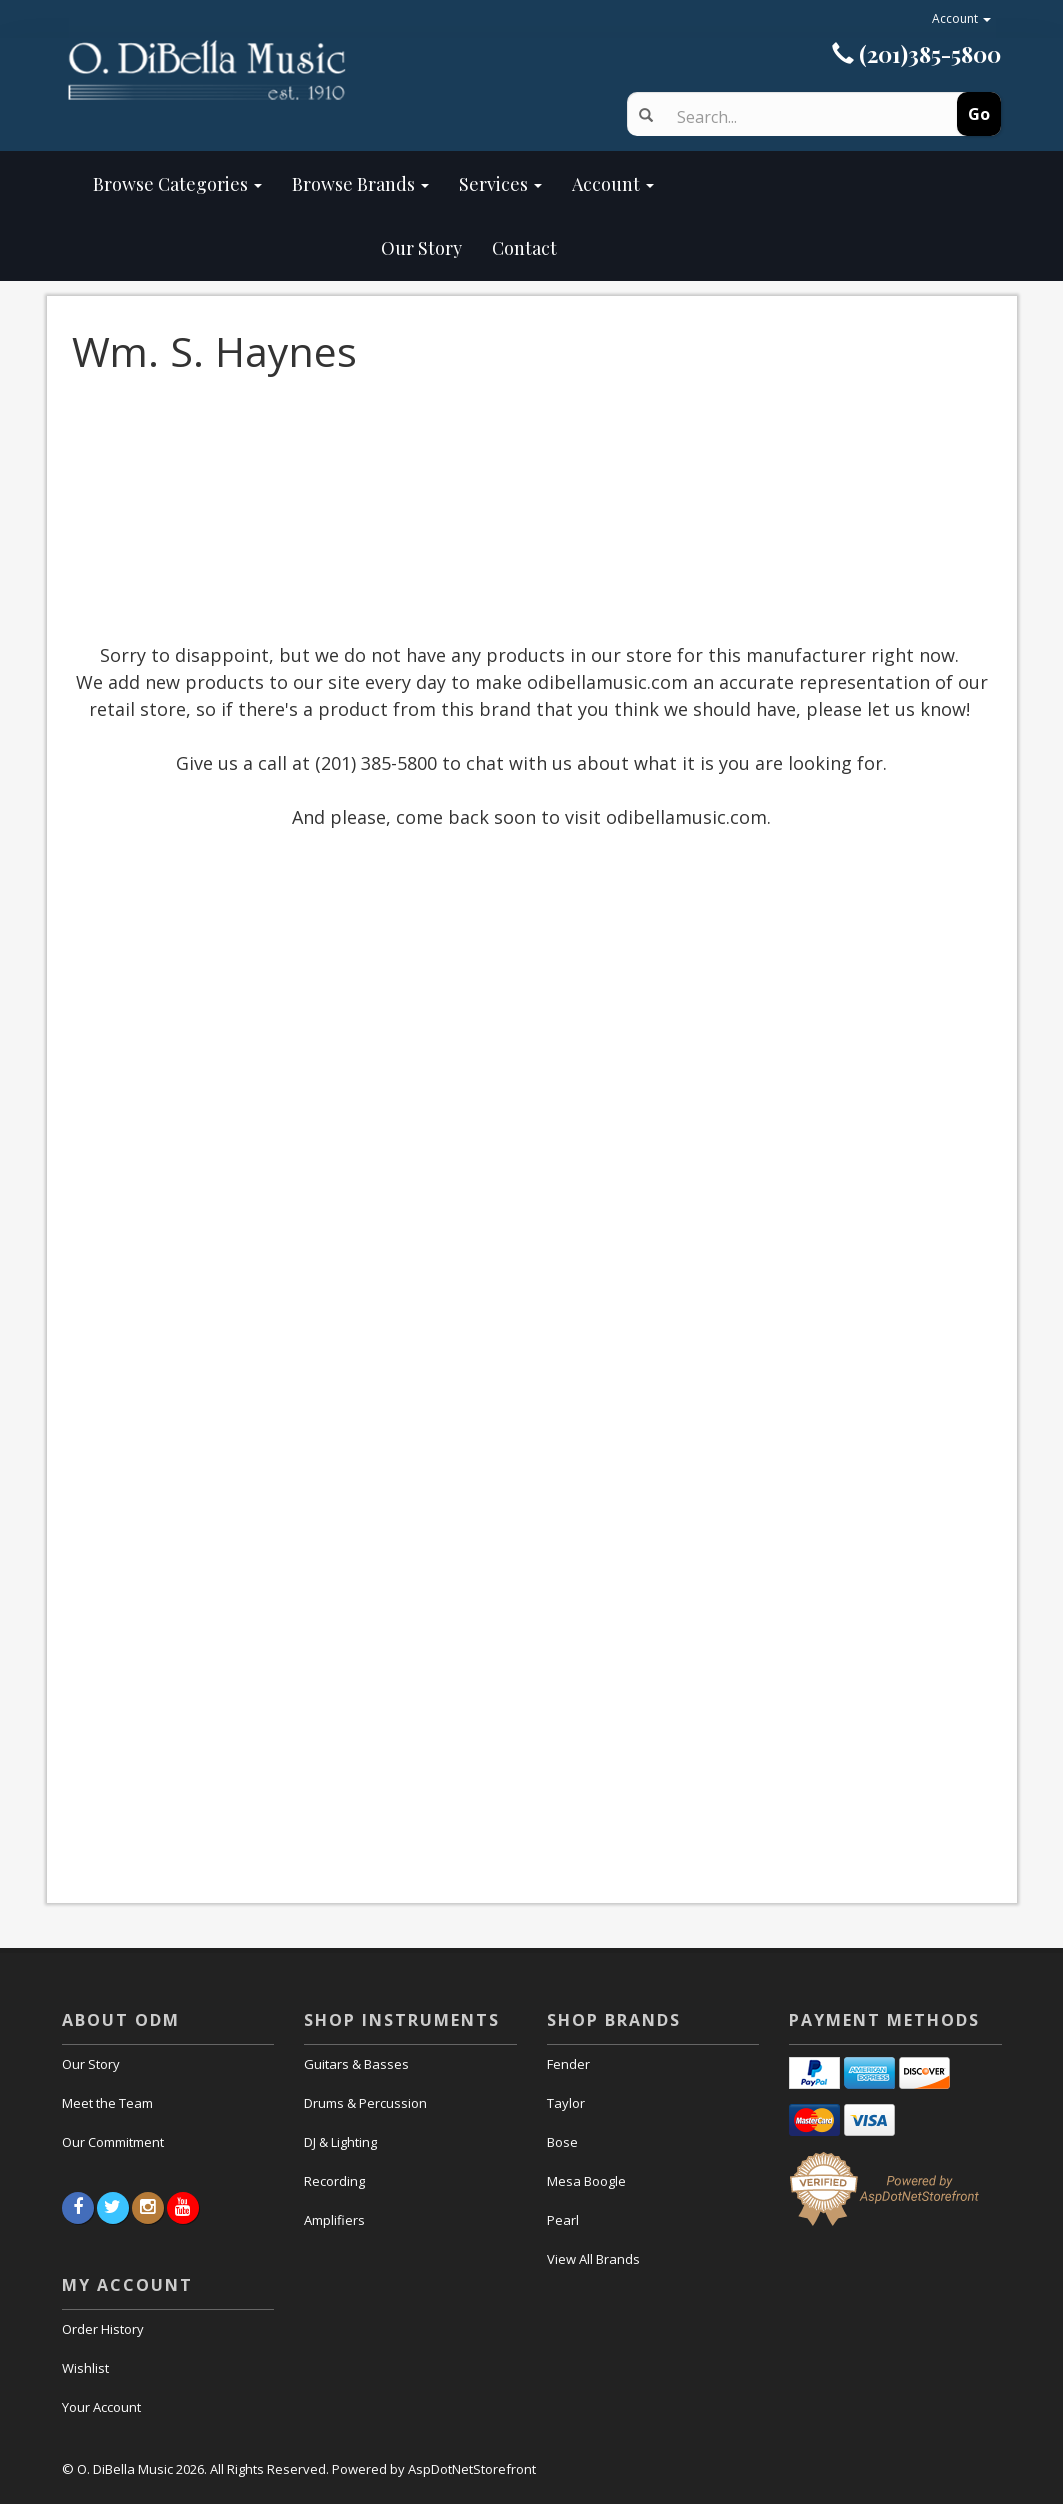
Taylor (566, 2103)
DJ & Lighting (340, 2142)
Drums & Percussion (365, 2103)
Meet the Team (107, 2103)
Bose (562, 2142)
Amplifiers (334, 2220)
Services (500, 184)
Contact (524, 248)
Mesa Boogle (586, 2181)
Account (961, 18)
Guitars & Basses (356, 2064)
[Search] (799, 117)
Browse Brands (360, 184)
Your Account (101, 2407)
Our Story (277, 248)
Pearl (563, 2220)
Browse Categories (177, 184)
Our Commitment (113, 2142)
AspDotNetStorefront (472, 2469)
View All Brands (593, 2259)
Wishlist (85, 2368)
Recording (334, 2181)
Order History (103, 2329)
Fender (568, 2064)
